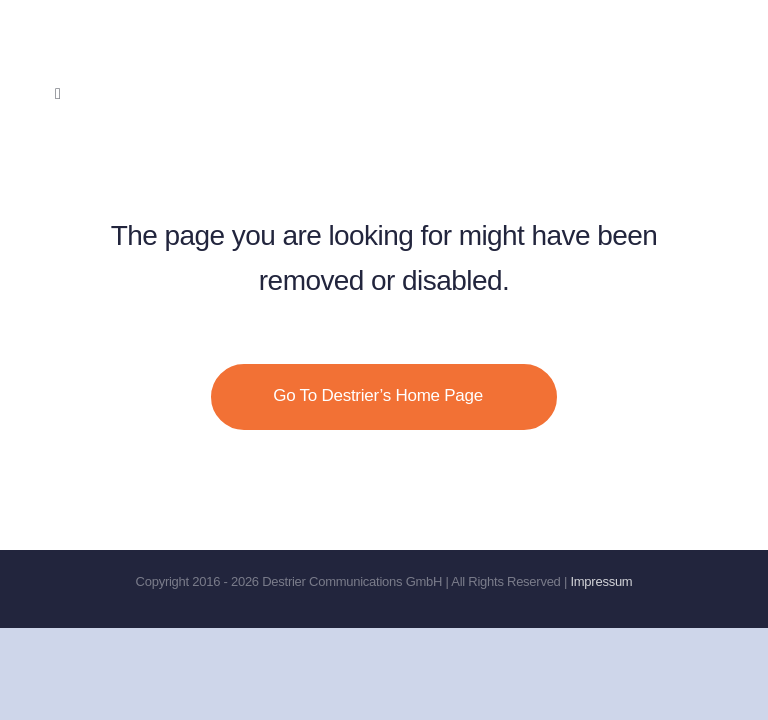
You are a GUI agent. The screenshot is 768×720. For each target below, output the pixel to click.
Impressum (601, 581)
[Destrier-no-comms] (180, 24)
